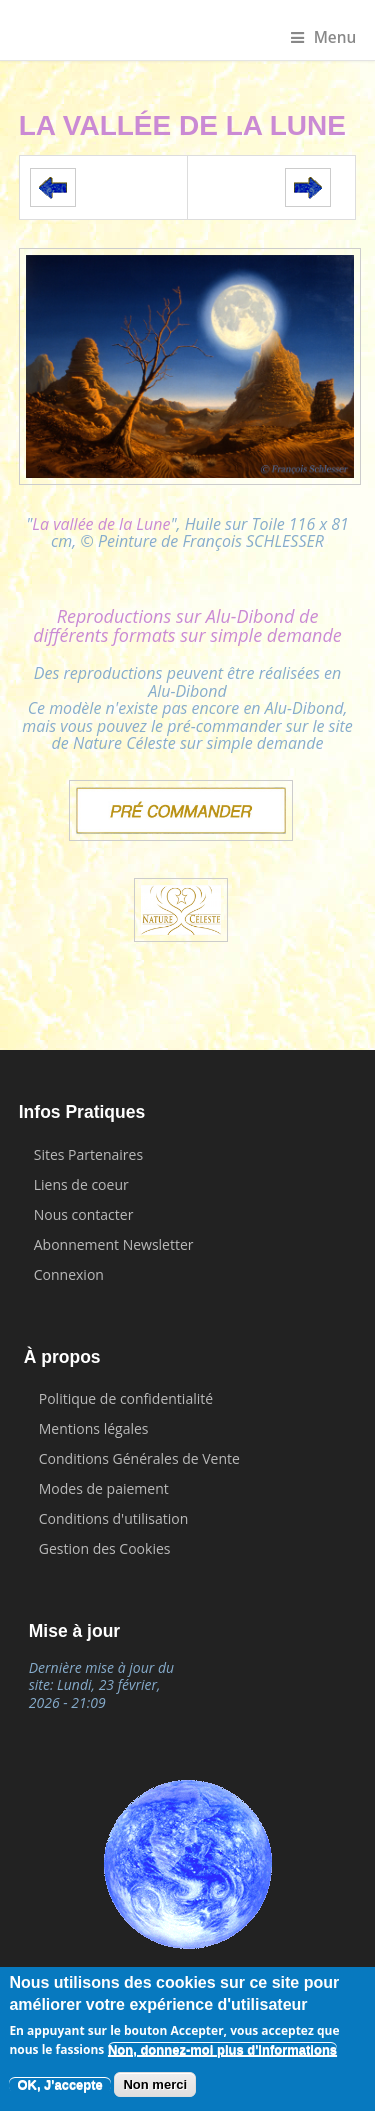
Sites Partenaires (88, 1154)
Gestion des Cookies (105, 1548)
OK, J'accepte (59, 2085)
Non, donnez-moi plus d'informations (222, 2051)
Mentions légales (94, 1428)
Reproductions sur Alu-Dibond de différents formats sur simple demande (187, 625)
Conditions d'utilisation (114, 1518)
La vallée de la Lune (101, 524)
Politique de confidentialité (126, 1398)
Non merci (155, 2085)
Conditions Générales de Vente (139, 1458)
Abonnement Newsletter (114, 1244)
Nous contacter (84, 1214)
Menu (324, 37)
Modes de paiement (104, 1488)
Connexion (69, 1274)
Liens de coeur (81, 1184)
